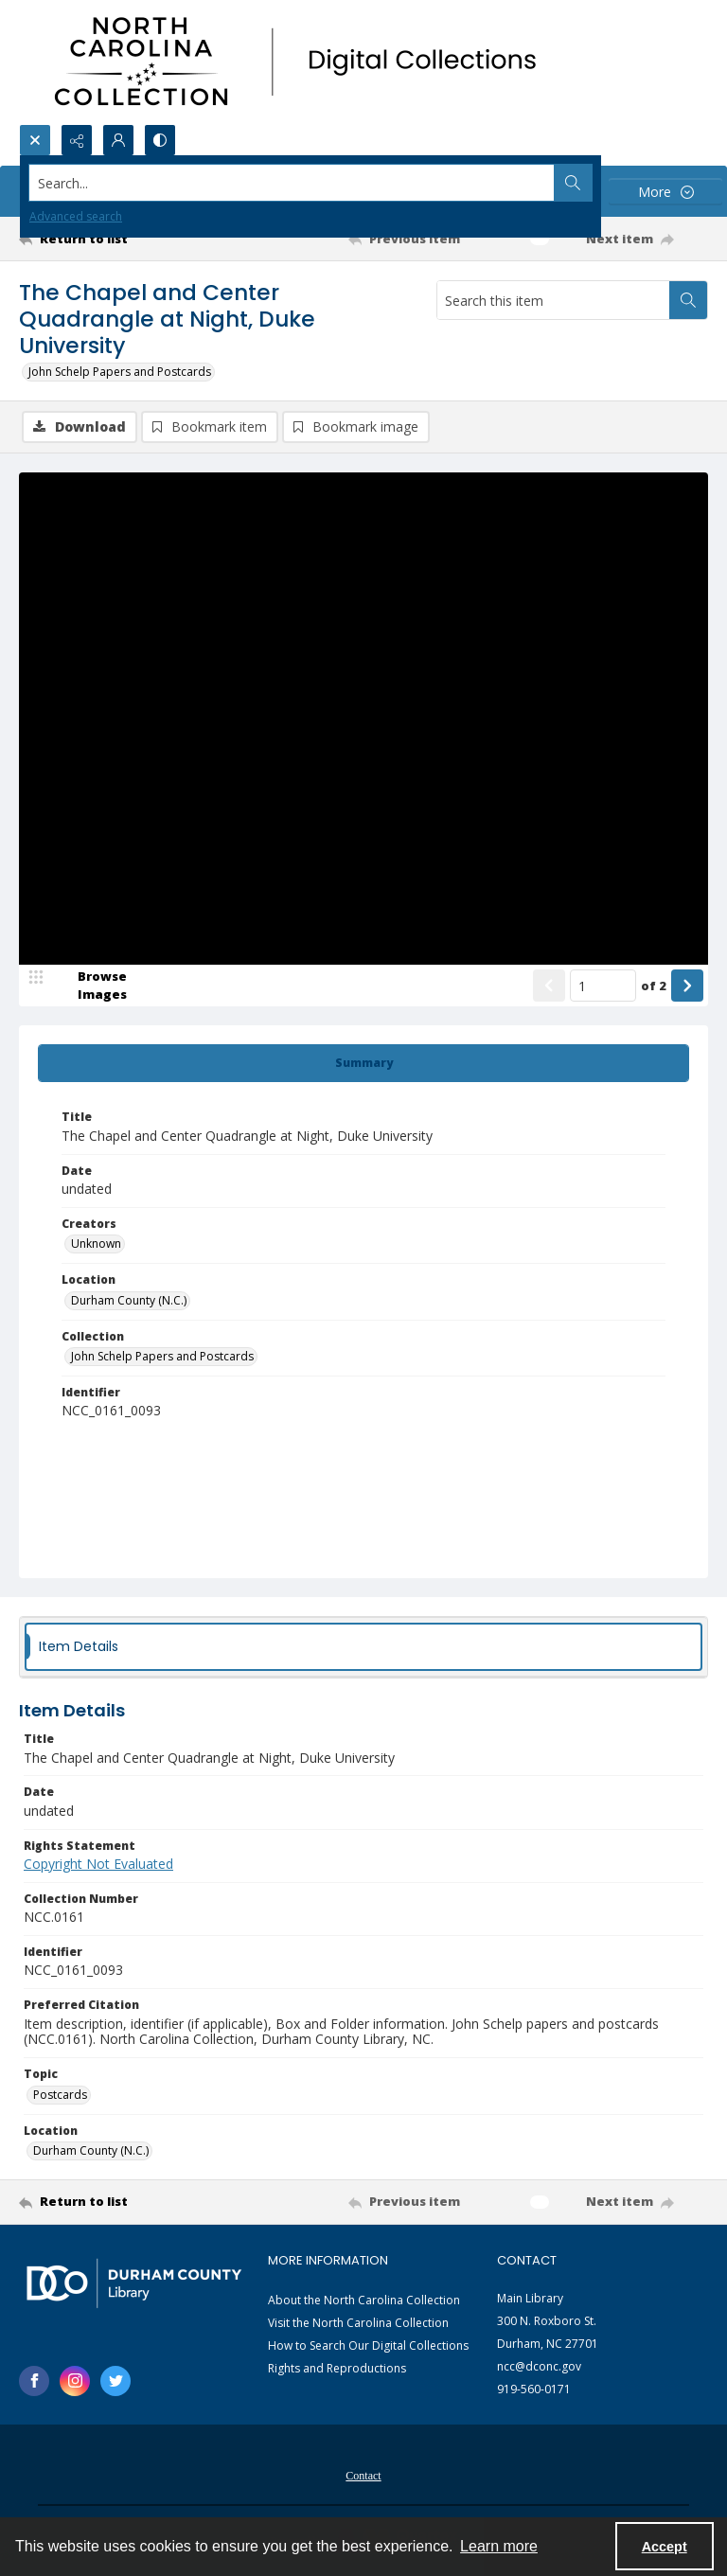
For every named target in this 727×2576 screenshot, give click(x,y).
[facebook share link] (34, 2381)
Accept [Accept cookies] (664, 2546)
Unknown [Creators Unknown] (96, 1243)
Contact (363, 2475)
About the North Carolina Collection (364, 2300)
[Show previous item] (549, 985)
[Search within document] (688, 300)
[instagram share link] (75, 2381)
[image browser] (90, 985)
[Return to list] (109, 238)
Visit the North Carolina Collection (358, 2323)
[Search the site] (292, 183)
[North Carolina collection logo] (302, 62)
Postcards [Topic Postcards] (60, 2095)
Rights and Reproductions (337, 2368)
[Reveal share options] (77, 140)
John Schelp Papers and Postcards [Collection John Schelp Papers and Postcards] (162, 1356)
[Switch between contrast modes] (160, 140)
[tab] (363, 1063)
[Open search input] (35, 140)
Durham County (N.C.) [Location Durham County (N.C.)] (128, 1300)
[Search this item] (553, 300)
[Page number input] (603, 985)
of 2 (653, 985)
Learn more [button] (499, 2546)
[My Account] (118, 140)
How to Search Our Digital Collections (368, 2345)
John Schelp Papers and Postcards (119, 372)
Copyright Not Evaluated (98, 1864)
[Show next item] (687, 985)
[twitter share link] (115, 2381)
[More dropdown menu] (665, 191)
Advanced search (75, 216)
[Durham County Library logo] (134, 2283)
